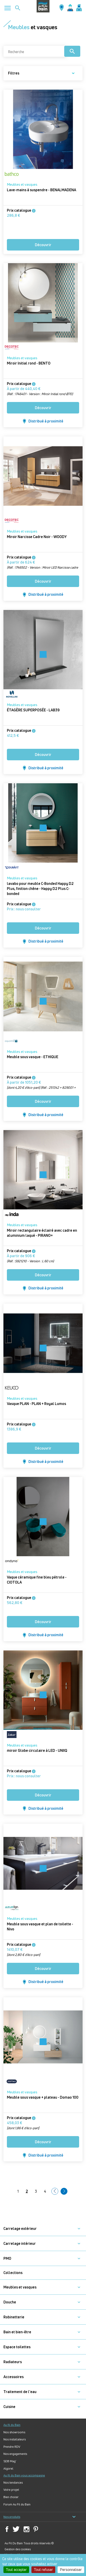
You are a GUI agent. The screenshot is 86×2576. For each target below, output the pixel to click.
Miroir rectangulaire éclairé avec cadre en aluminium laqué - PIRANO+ (42, 1233)
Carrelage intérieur (19, 2243)
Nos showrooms (14, 2432)
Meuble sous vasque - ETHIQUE (32, 1056)
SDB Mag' (9, 2461)
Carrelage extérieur (20, 2228)
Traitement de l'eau (19, 2392)
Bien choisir (11, 2497)
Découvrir (43, 244)
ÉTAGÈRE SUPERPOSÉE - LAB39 (33, 709)
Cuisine (9, 2407)
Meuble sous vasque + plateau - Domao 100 (42, 2097)
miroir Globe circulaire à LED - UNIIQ (37, 1750)
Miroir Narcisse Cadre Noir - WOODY (37, 536)
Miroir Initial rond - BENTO (28, 363)
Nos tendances (13, 2482)
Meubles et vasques (22, 184)
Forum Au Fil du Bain (17, 2504)
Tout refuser (43, 2569)
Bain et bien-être (17, 2332)
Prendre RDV (11, 2446)
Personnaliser (71, 2569)
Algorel (8, 2468)
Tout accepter (16, 2569)
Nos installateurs (14, 2439)
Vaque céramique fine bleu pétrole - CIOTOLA (37, 1580)
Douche (9, 2302)
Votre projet (11, 2489)
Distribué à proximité (43, 421)
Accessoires (13, 2377)
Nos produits (39, 2516)
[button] (79, 2228)
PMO (7, 2258)
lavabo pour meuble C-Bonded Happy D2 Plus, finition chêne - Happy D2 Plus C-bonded (40, 888)
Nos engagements (15, 2453)
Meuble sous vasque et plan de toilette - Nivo (40, 1926)
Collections (12, 2273)
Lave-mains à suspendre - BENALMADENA (41, 189)
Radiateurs (12, 2362)
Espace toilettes (17, 2347)
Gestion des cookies (18, 2549)
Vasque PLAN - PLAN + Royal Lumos (36, 1403)
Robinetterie (13, 2317)
